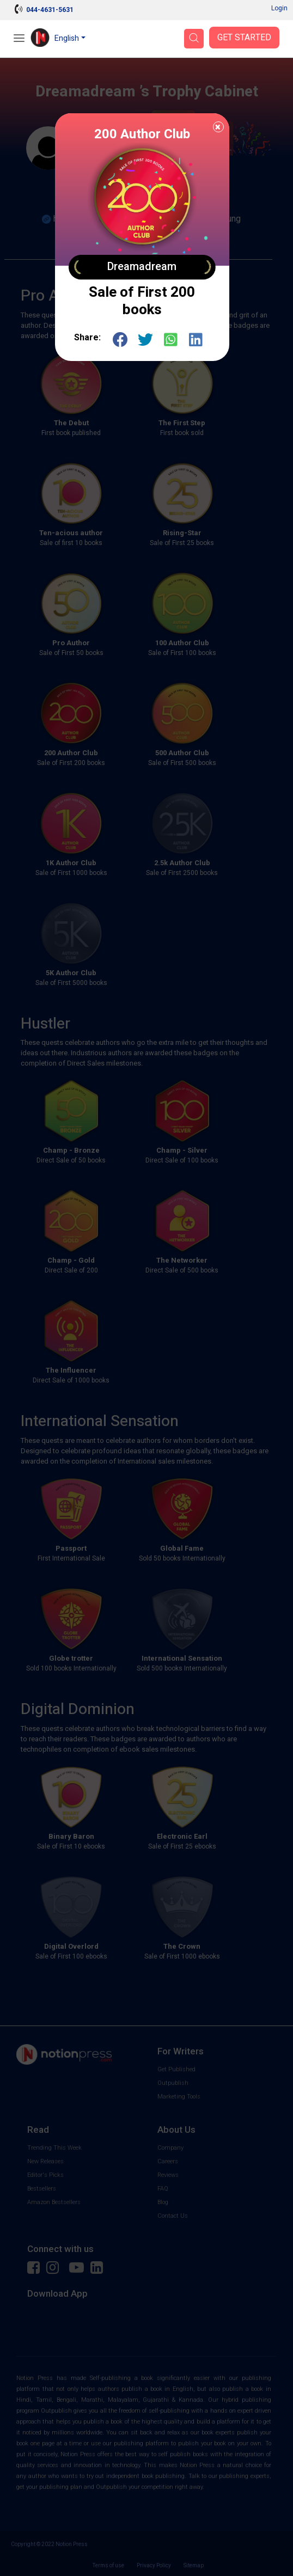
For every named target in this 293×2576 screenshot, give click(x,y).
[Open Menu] (19, 39)
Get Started (244, 37)
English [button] (66, 38)
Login (279, 8)
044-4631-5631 (50, 10)
